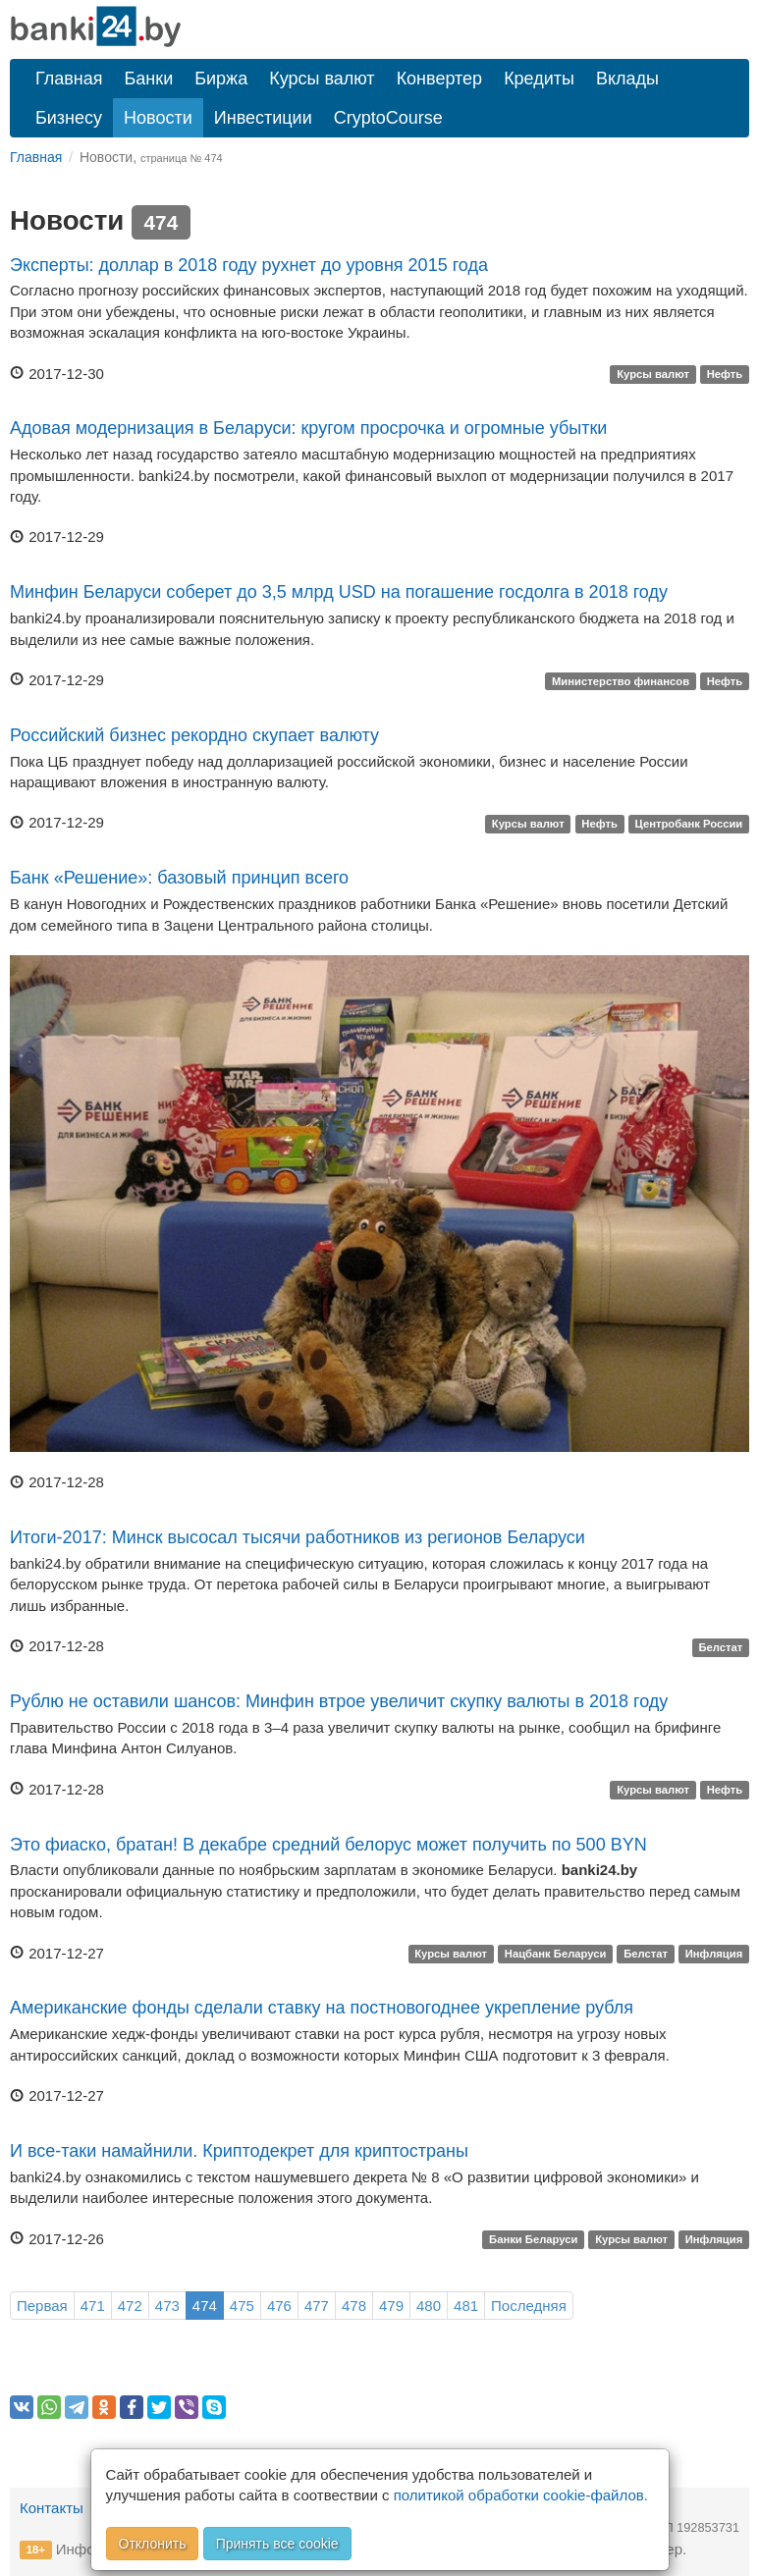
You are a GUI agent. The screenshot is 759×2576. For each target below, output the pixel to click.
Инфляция (714, 1954)
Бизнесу (68, 118)
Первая (42, 2305)
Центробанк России (689, 824)
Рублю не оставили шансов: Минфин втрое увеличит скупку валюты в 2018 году (339, 1701)
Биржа (220, 78)
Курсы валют (321, 78)
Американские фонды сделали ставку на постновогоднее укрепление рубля (321, 2007)
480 (428, 2305)
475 (242, 2305)
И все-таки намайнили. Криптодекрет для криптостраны (239, 2151)
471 (93, 2305)
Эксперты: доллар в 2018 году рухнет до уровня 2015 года (249, 265)
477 (316, 2305)
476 (279, 2305)
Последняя (529, 2305)
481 (466, 2305)
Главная (69, 78)
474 (204, 2305)
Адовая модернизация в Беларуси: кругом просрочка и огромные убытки (308, 428)
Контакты (51, 2507)
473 (167, 2305)
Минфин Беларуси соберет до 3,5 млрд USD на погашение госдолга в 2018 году (339, 592)
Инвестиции (263, 118)
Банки (149, 78)
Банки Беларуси (533, 2240)
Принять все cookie (277, 2543)
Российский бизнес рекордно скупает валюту (194, 735)
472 (130, 2305)
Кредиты (539, 78)
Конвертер (440, 78)
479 (391, 2305)
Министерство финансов (620, 681)
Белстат (720, 1647)
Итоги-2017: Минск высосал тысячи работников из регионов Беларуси (297, 1537)
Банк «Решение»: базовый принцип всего (179, 877)
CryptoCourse (388, 118)
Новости (158, 118)
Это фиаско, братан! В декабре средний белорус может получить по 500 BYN (328, 1844)
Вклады (627, 78)
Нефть (725, 375)
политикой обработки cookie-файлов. (521, 2495)
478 (354, 2305)
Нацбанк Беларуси (556, 1954)
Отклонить (153, 2543)
